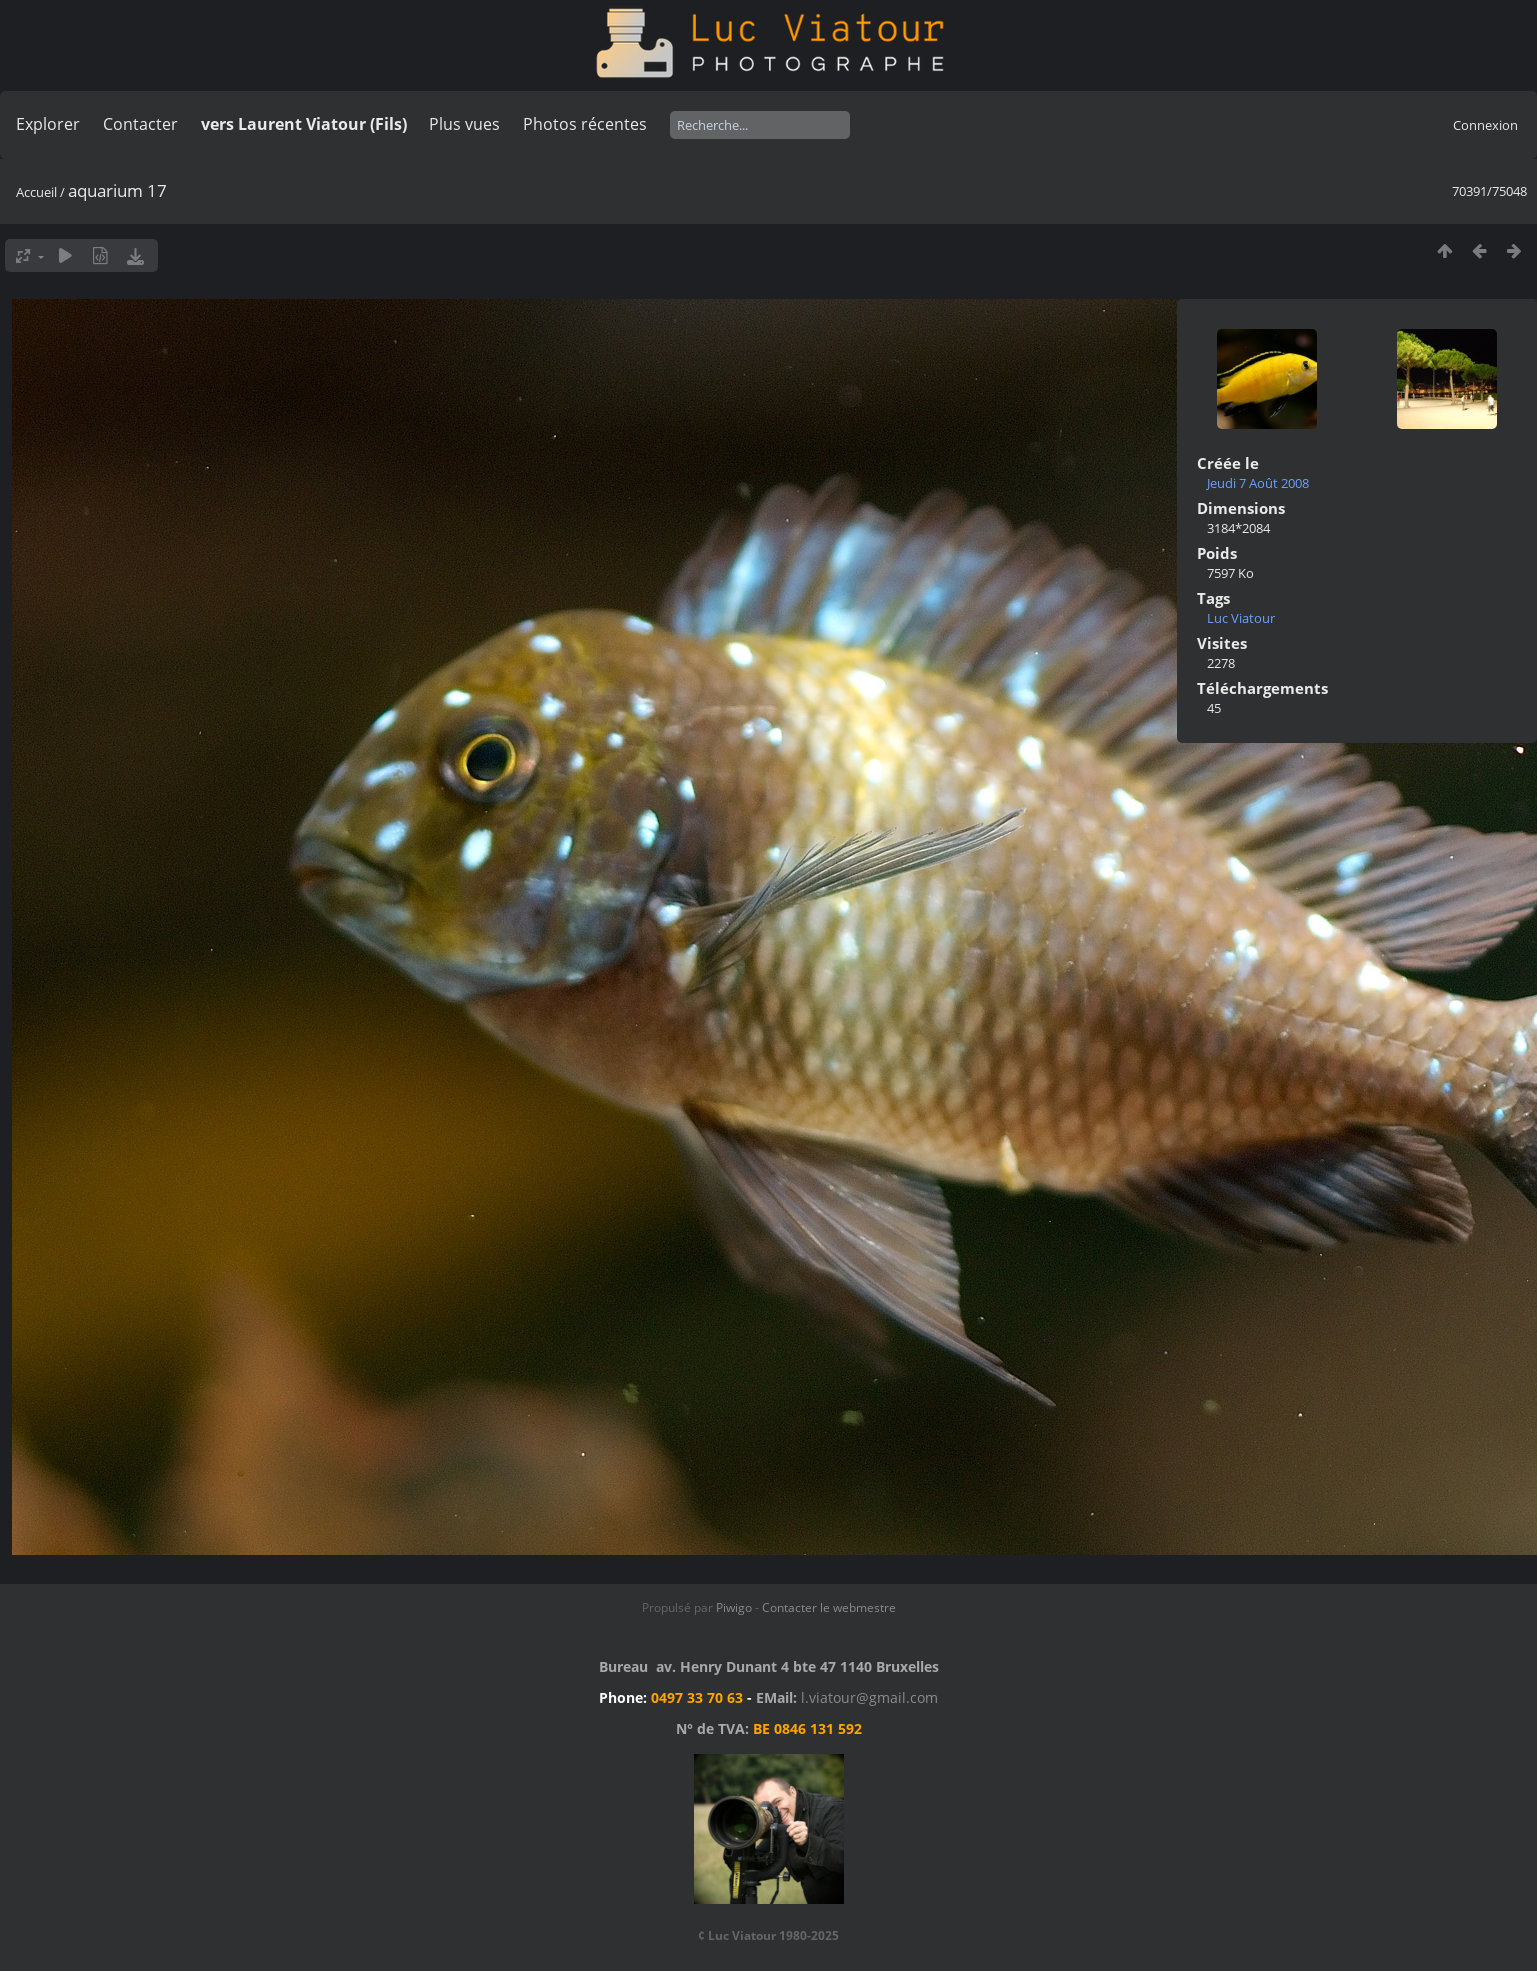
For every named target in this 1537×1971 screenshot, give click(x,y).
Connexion (1485, 125)
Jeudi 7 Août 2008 (1258, 483)
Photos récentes (585, 124)
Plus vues (464, 124)
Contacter (140, 124)
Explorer (48, 124)
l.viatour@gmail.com (869, 1697)
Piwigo (734, 1607)
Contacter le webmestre (829, 1607)
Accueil (36, 192)
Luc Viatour (1241, 618)
